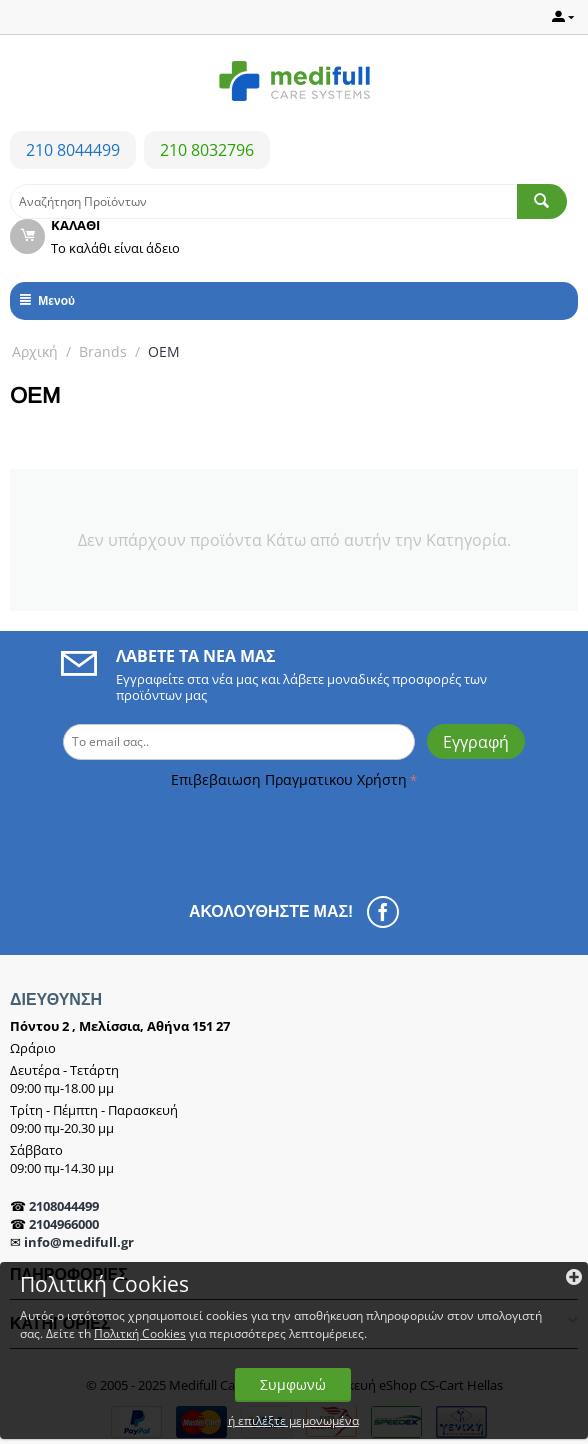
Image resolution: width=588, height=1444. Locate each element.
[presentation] (152, 833)
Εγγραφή (476, 742)
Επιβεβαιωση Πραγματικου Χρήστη (289, 779)
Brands (103, 351)
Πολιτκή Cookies (140, 1333)
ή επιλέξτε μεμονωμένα (293, 1420)
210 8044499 (73, 150)
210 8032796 (207, 150)
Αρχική (35, 351)
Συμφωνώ (293, 1384)
